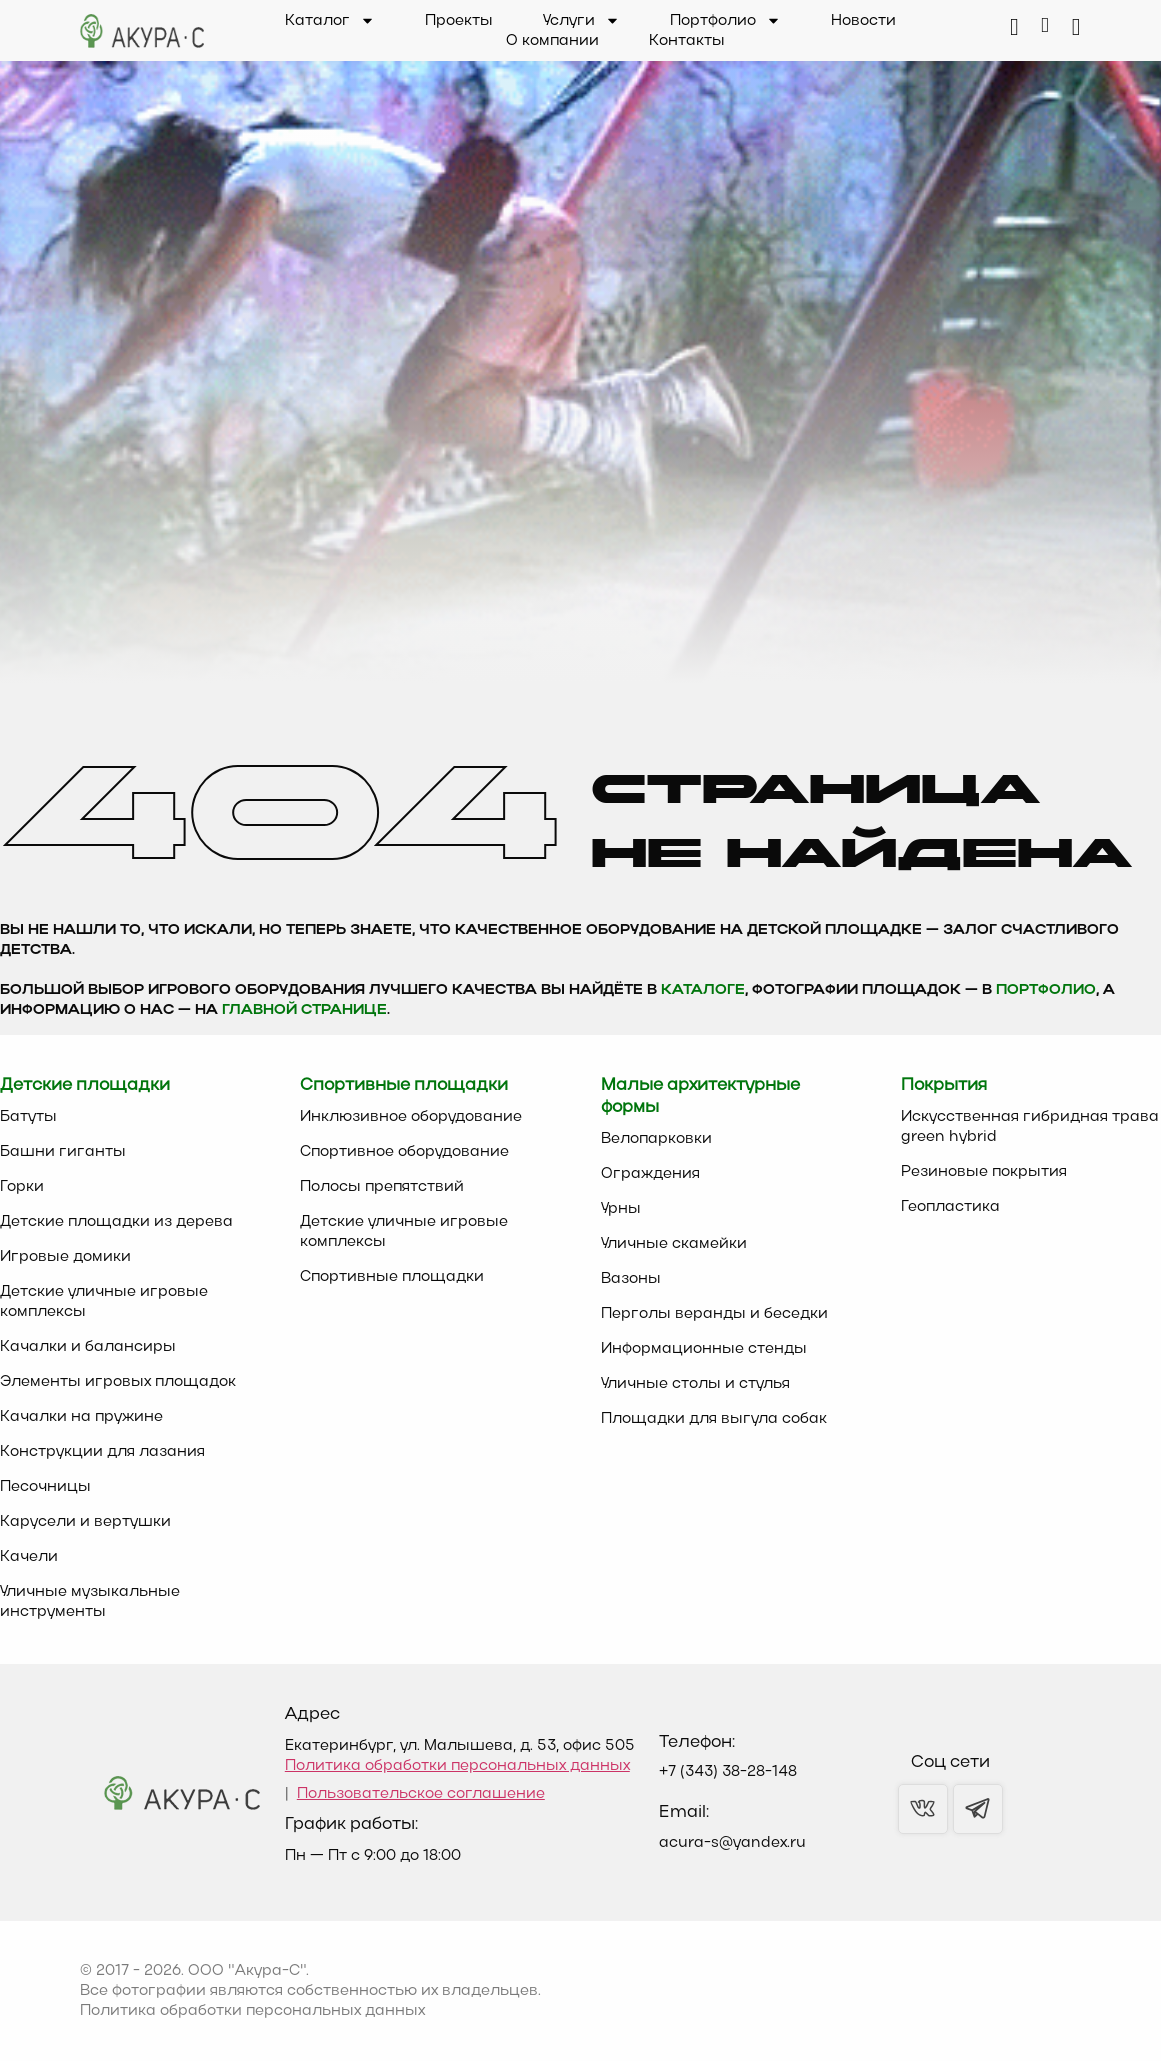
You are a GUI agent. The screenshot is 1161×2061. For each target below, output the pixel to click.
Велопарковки (656, 1139)
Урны (621, 1209)
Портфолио (725, 21)
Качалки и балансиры (88, 1347)
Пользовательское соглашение (421, 1794)
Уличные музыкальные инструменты (90, 1602)
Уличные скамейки (674, 1244)
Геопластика (950, 1207)
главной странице (304, 1010)
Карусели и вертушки (85, 1522)
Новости (863, 21)
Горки (22, 1187)
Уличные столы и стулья (695, 1384)
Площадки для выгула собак (714, 1419)
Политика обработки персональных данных (457, 1766)
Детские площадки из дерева (116, 1222)
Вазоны (631, 1279)
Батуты (28, 1117)
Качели (29, 1557)
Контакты (687, 41)
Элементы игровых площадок (118, 1382)
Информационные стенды (704, 1349)
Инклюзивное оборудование (411, 1117)
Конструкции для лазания (102, 1452)
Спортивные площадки (392, 1277)
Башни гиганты (63, 1152)
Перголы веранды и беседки (714, 1314)
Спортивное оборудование (404, 1152)
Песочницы (45, 1487)
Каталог (330, 21)
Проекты (459, 21)
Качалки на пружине (81, 1417)
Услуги (581, 21)
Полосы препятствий (382, 1187)
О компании (552, 41)
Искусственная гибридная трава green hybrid (1030, 1127)
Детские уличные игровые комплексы (104, 1302)
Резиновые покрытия (984, 1172)
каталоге (703, 990)
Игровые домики (65, 1257)
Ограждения (650, 1174)
